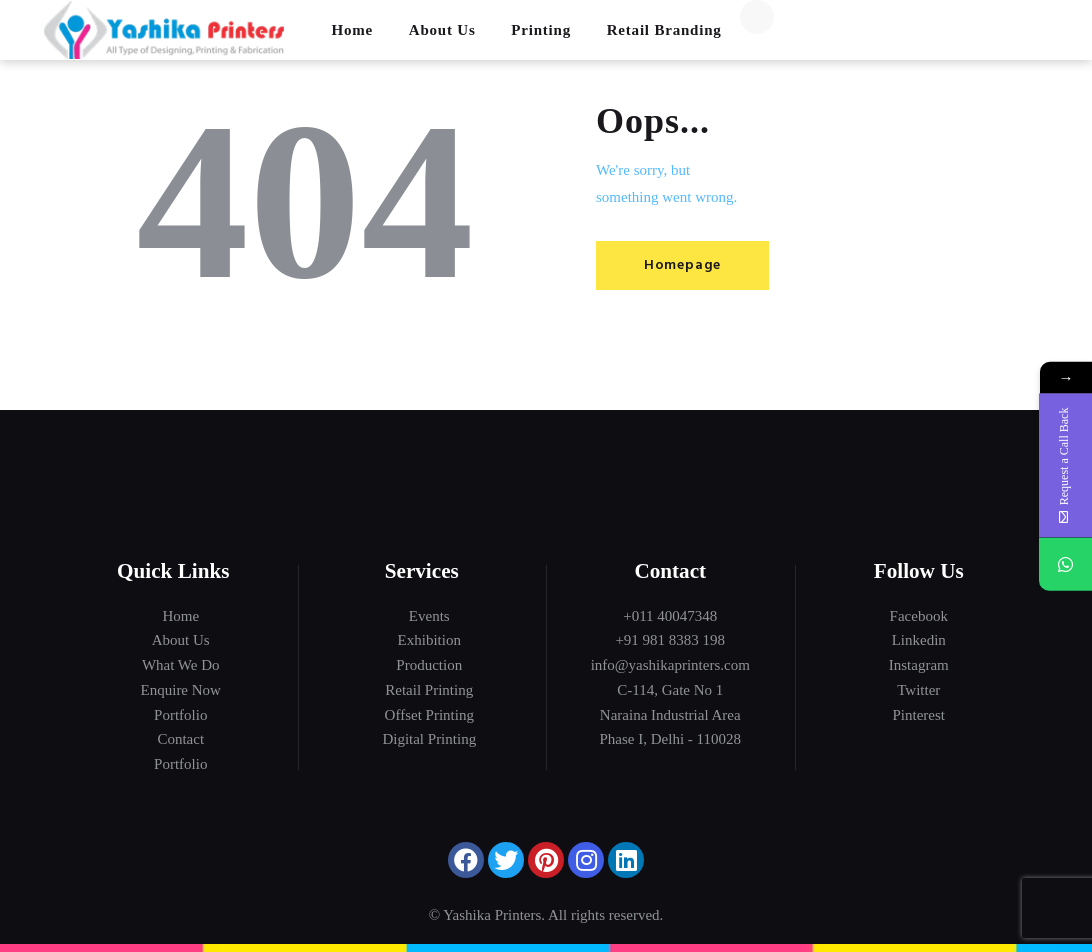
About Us (181, 640)
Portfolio (180, 715)
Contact (180, 739)
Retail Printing (429, 690)
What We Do (181, 665)
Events (429, 616)
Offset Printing (429, 715)
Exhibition (429, 640)
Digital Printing (429, 739)
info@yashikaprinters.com (670, 665)
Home (180, 616)
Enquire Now (181, 690)
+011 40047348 (670, 616)
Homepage (684, 265)
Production (429, 665)
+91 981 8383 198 (670, 640)
